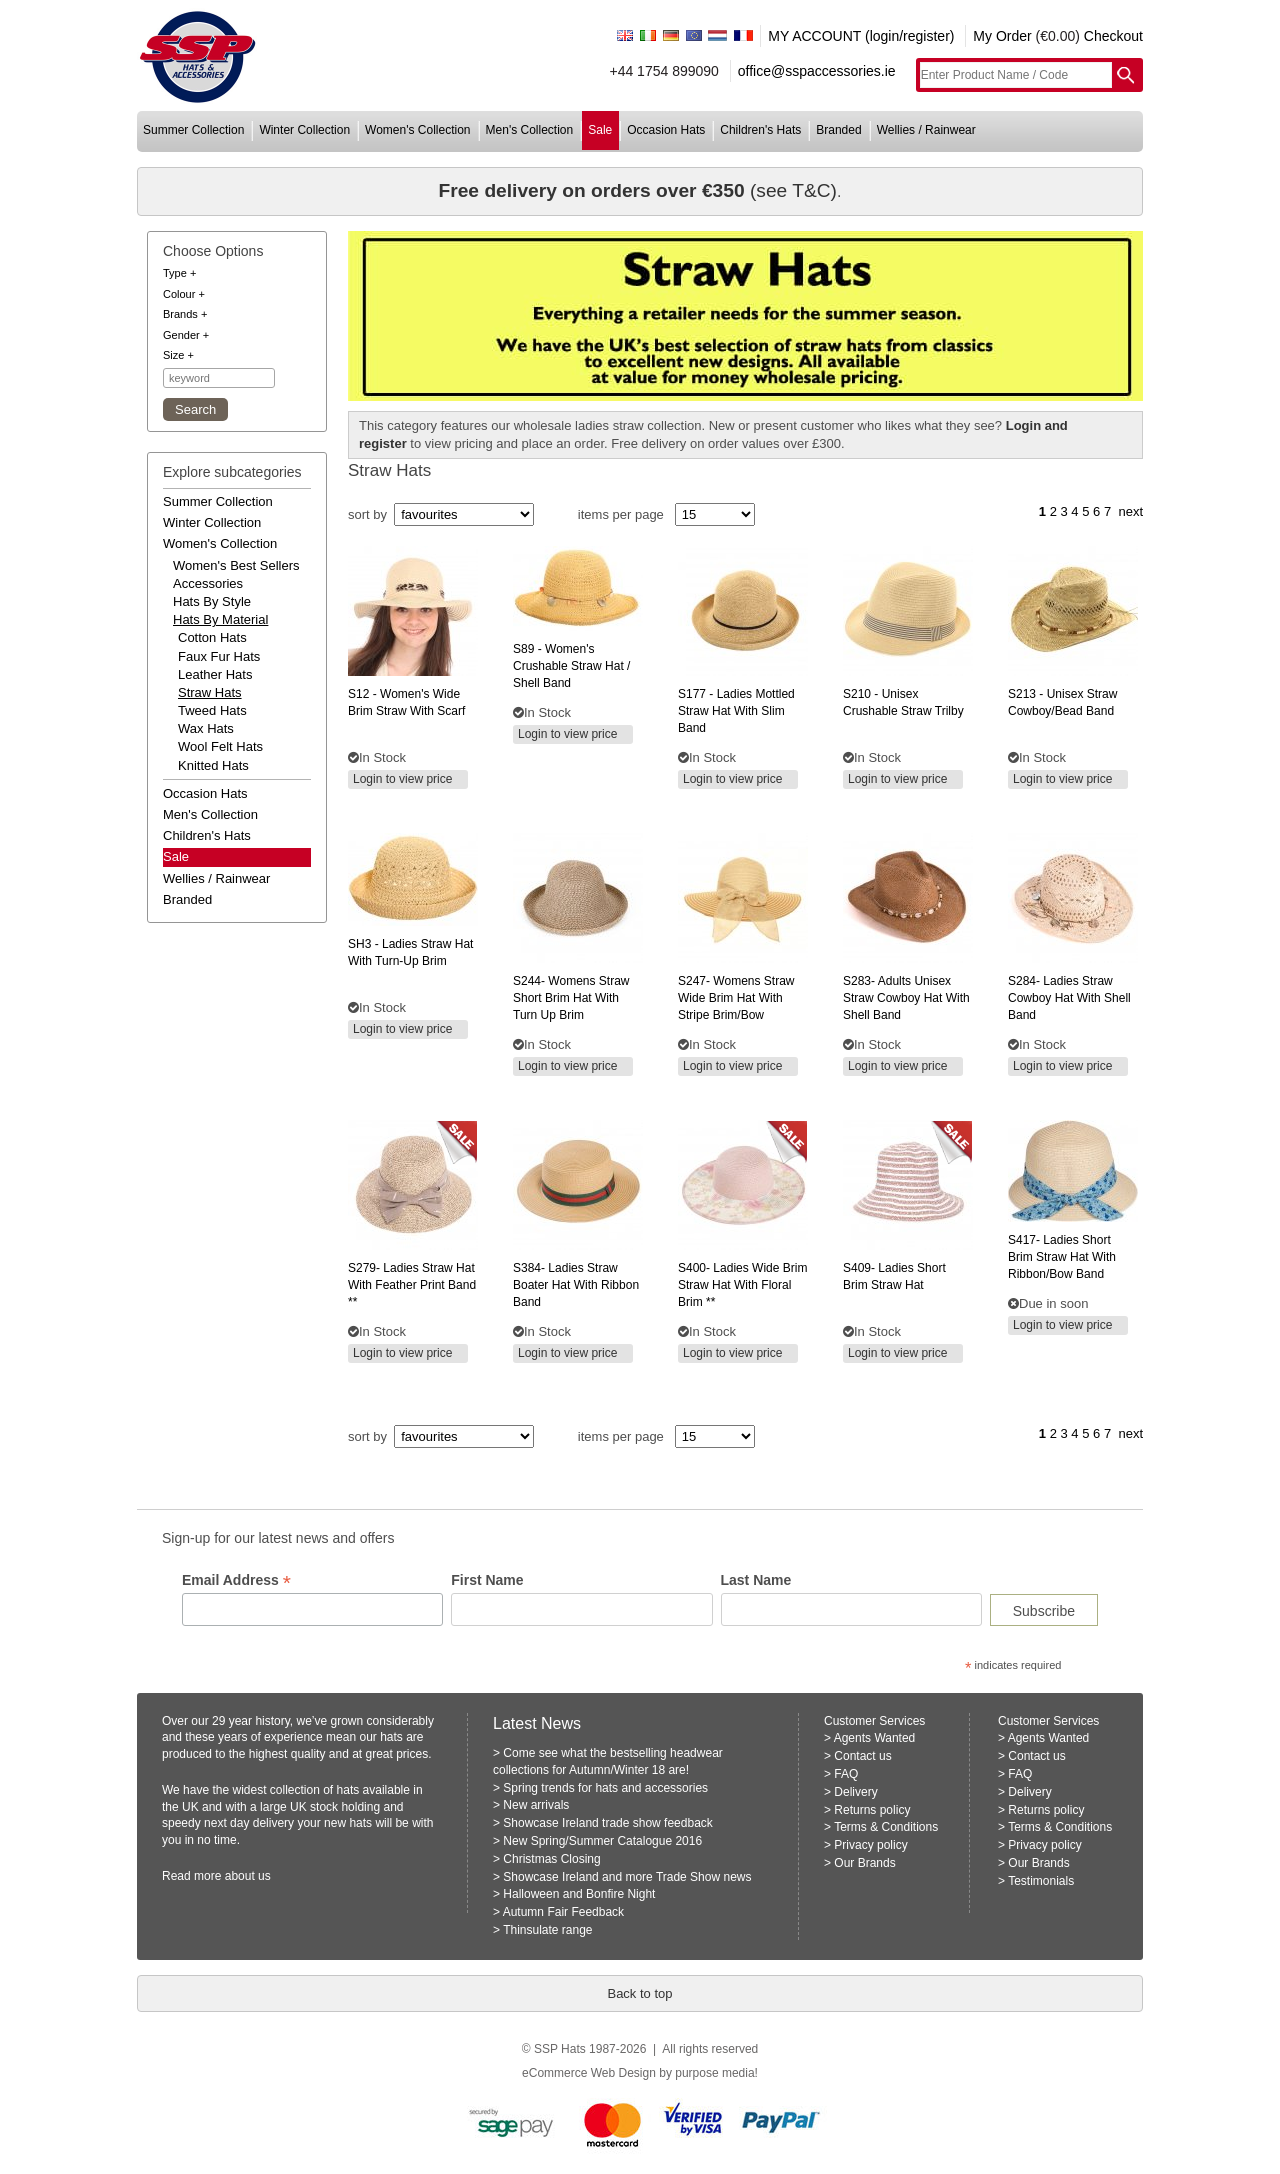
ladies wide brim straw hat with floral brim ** (742, 1285)
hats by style (212, 601)
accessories (208, 583)
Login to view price (402, 779)
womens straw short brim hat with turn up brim (571, 998)
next (1130, 511)
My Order (1002, 36)
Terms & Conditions (886, 1827)
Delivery (855, 1792)
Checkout (1113, 36)
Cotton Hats (212, 637)
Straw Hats (210, 692)
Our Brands (864, 1863)
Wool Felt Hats (220, 746)
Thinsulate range (547, 1930)
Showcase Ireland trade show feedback (607, 1823)
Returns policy (872, 1810)
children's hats (760, 130)
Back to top (639, 1993)
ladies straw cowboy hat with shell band (1069, 998)
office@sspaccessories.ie (817, 71)
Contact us (862, 1756)
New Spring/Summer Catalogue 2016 (602, 1841)
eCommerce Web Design (589, 2073)
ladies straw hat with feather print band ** (412, 1285)
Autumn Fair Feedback (563, 1912)
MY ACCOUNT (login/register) (861, 36)
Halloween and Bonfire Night (579, 1894)
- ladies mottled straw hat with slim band (736, 711)
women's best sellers (236, 565)
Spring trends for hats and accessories (605, 1788)
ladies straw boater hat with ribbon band (576, 1285)
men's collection (530, 130)
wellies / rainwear (926, 130)
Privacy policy (870, 1845)
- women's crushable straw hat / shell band (571, 666)
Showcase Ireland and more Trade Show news (627, 1877)
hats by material (220, 619)
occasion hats (666, 130)
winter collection (304, 130)
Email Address (236, 1580)
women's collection (417, 130)
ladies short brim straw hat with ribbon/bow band (1062, 1257)
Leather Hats (215, 674)
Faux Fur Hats (219, 656)
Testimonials (1041, 1881)
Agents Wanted (875, 1738)
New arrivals (536, 1805)
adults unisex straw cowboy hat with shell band (906, 998)
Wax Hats (206, 728)
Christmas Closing (551, 1859)
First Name (487, 1580)
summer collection (193, 130)
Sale (176, 856)
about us (248, 1876)
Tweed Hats (212, 710)
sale (600, 130)
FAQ (846, 1774)
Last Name (756, 1580)
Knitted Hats (213, 765)
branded (838, 130)
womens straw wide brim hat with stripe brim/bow (736, 998)
